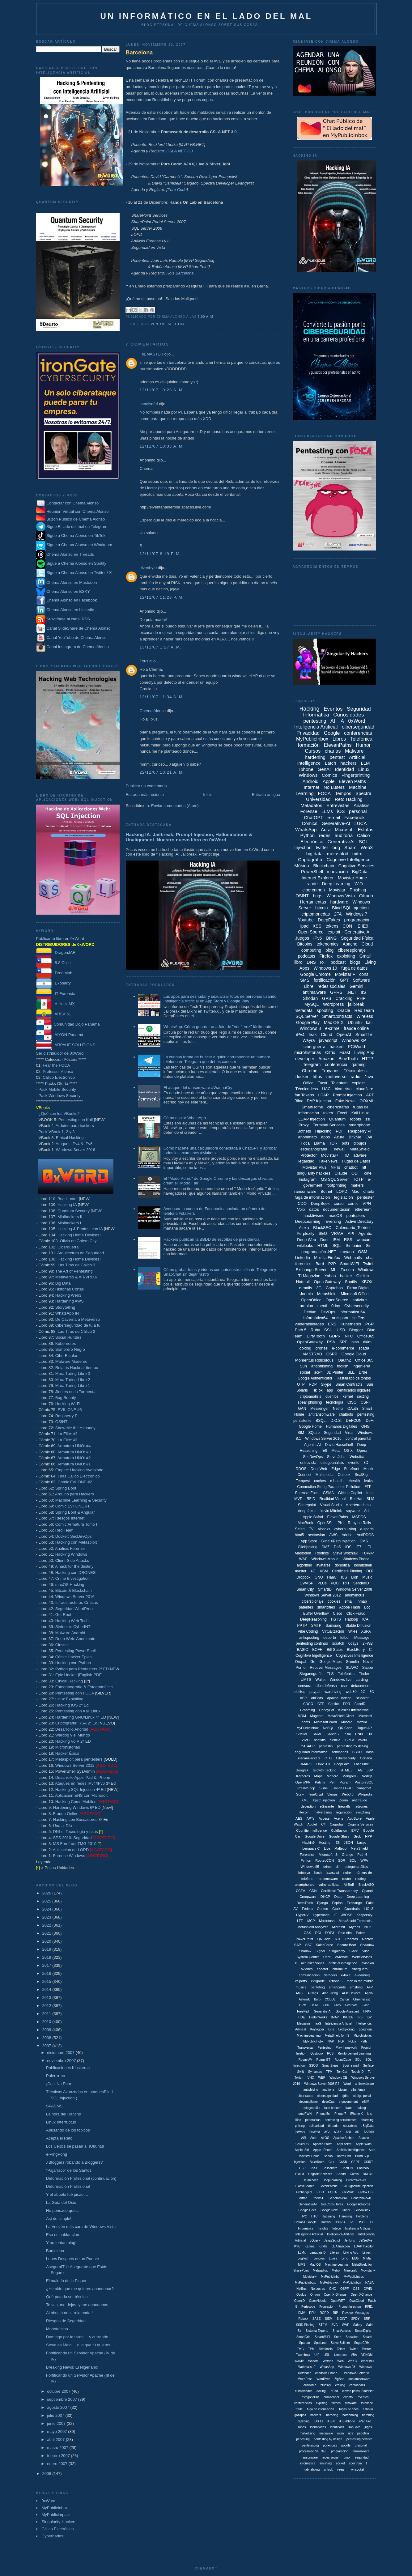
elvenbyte (148, 567)
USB (341, 1330)
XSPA (366, 1631)
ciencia (335, 1740)
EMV (355, 1830)
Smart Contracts (348, 1384)
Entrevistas (337, 805)
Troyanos (331, 1070)
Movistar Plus (314, 1167)
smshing (356, 1987)
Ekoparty (53, 983)
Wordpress (333, 1004)
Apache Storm (322, 2144)
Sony (300, 1794)
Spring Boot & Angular (75, 1512)
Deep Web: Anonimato (75, 1638)
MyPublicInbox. (305, 2282)
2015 (47, 1981)
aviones (307, 1969)
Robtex (367, 1939)
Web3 (367, 847)
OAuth (352, 1408)
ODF (355, 1173)
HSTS (336, 1619)
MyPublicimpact (56, 2514)
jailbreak (356, 1004)
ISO (361, 2222)
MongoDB (350, 1776)
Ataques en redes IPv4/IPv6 (80, 1783)
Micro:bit (338, 1927)
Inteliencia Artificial (357, 2228)
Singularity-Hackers (59, 2521)
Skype (326, 1384)
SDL (358, 2059)
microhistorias (307, 1052)
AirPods (317, 1698)
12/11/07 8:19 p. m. (160, 553)
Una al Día (62, 1825)
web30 (351, 1692)
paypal (314, 1692)
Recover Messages (326, 1667)
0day (335, 1305)
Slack (353, 1951)
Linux (363, 769)
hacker (346, 1275)
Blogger (356, 1330)
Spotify (351, 1281)
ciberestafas (338, 1107)
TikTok (317, 1390)
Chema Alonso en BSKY (63, 591)
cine (368, 1173)
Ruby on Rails (359, 1523)
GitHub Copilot (350, 1493)
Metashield (327, 1293)
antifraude (359, 1800)
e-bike (345, 1975)
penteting (318, 1987)
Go (312, 1662)
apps (325, 1137)
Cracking (343, 998)
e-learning (362, 1975)
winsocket (357, 2469)
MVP (298, 1499)
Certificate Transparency (339, 1891)
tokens (331, 926)
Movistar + (345, 974)
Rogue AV (305, 2059)
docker (301, 1076)
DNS (311, 962)
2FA (338, 914)
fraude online (356, 1028)
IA (341, 721)
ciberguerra (314, 1046)
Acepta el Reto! (60, 2138)
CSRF (366, 1402)
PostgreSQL (364, 1782)
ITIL (371, 2222)
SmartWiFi (349, 1263)
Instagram (307, 1179)
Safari (299, 1529)
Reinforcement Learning (354, 2053)
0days (353, 1643)
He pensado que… (62, 2210)
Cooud (341, 2174)
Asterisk (304, 1999)
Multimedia (324, 1475)
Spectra (176, 324)
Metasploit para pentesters (86, 1759)
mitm (357, 853)
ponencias (330, 2445)
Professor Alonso (58, 1071)
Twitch (299, 2077)
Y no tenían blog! (61, 2242)
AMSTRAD (312, 1354)
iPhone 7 (340, 2113)
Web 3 (352, 2361)
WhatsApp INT (68, 1313)
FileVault (348, 2192)
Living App (364, 1052)
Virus (349, 1432)
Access (324, 1818)
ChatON (347, 2168)
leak (313, 1034)
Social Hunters (68, 1337)
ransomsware (328, 1879)
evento (353, 1462)
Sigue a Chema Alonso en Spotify (76, 563)
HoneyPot (326, 1710)
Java (368, 1076)
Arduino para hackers (75, 1125)
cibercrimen (313, 889)
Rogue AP (364, 1728)
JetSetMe (365, 2240)
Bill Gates (334, 1649)
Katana (310, 2246)
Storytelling (65, 1307)
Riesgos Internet (70, 1518)
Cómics (309, 823)
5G (372, 1692)
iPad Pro (365, 2421)
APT (370, 1095)
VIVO (305, 1740)
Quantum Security (73, 1211)
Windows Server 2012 (75, 1765)
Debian (310, 1312)
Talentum (339, 1083)
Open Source (311, 931)
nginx (347, 1872)
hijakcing (304, 2421)
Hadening (328, 2216)
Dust (324, 1239)
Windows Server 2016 (75, 1149)
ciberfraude (305, 2096)
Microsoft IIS (328, 1854)
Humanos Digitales (341, 1426)
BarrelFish (344, 2156)
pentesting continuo (312, 1643)
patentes (306, 1607)
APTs (311, 1818)
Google (332, 733)
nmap (362, 1601)
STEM (323, 2325)
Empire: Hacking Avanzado (79, 1470)
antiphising (311, 2089)
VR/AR (337, 1233)
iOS (341, 811)
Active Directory (359, 1221)
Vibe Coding (308, 1631)
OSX (307, 1933)
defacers (330, 1975)
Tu (369, 2071)
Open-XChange (361, 2294)
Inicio (207, 794)
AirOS (325, 2138)
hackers (348, 763)
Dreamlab (54, 973)
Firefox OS (365, 2192)
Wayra (309, 1040)
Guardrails (352, 1909)
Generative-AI (335, 823)
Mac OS (315, 2264)
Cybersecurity (356, 1305)
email (349, 1601)
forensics (303, 1263)
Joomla (306, 1293)
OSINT (61, 1421)
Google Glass (339, 1836)
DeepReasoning (313, 1619)
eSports (301, 1981)
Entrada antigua (266, 794)
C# (323, 1824)
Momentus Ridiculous (314, 1360)
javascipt (332, 1872)
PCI (318, 1933)
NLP (341, 2041)
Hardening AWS (69, 1301)
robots (355, 1119)
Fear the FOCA (56, 1065)
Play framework (346, 2047)
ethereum (363, 1209)
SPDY (355, 2318)
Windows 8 (310, 1028)
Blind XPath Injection (338, 1541)
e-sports (366, 1529)
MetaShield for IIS (337, 2035)
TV (311, 1529)
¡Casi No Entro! (60, 2083)
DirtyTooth (316, 1336)
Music (367, 1577)
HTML (322, 1245)
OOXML (366, 1101)
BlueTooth (348, 1058)
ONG (365, 1426)
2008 (47, 2037)
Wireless (364, 1016)
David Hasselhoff (339, 1445)
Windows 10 (325, 968)
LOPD (341, 1191)
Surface (368, 2065)
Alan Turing (330, 1993)
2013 (47, 1997)
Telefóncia (326, 2349)
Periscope (308, 2306)
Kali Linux (360, 1113)
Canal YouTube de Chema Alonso (76, 637)
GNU (319, 1577)
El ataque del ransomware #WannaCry (198, 1087)
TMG (300, 2349)
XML (304, 1800)
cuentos (331, 1396)
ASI (303, 2138)
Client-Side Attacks (72, 1560)
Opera (362, 1450)
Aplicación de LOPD (71, 1849)
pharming (367, 2120)
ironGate (354, 2427)
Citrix (330, 1052)
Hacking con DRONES (75, 1572)
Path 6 (362, 1854)
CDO (302, 1203)
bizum (342, 2089)
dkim (367, 1342)
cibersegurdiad (327, 2096)
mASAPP (307, 1746)
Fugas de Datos (356, 1161)
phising (300, 2126)
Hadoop (351, 1619)
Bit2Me (355, 1137)
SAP (297, 1945)
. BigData (367, 2126)
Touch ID (357, 2071)
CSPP (331, 1354)
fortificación (325, 980)
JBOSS (346, 1915)
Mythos (354, 1927)
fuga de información (312, 1197)
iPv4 (300, 1034)
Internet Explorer (318, 877)
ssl (367, 1119)
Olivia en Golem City (78, 1241)
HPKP (367, 2011)
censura (305, 1686)
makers (357, 1185)
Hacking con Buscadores (75, 1819)
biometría (343, 1088)
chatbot (351, 1167)
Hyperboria (321, 1915)
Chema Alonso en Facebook (71, 600)
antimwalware (364, 2083)
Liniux (367, 2252)
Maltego (340, 1848)
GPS (326, 998)
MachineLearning (309, 2035)
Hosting (324, 1842)
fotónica (304, 1872)
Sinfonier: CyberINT (73, 1626)
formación (309, 745)
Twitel (368, 1263)
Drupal (300, 1662)
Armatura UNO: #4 (74, 1445)
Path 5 (301, 1330)
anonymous (354, 1595)
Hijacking (323, 1131)
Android (311, 781)
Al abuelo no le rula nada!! (69, 2312)
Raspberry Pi (67, 1415)
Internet (311, 787)
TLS (330, 1674)
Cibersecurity (346, 1758)
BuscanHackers (308, 1758)
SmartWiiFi (322, 2337)
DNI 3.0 (368, 2174)
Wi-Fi (352, 1631)
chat (370, 1257)
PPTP (302, 1625)
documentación (336, 1209)
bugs (317, 895)
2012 (47, 2005)
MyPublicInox (329, 2282)
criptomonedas (315, 914)
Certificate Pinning (347, 1571)
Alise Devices (351, 1993)
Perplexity (305, 1233)
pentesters (355, 1215)
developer (304, 1058)
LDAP (323, 1095)
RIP (335, 2313)
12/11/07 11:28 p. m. (162, 597)
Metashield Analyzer (312, 1927)
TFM (329, 2071)
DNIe (363, 1372)
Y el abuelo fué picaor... (67, 2194)
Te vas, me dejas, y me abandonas (77, 2304)
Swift (300, 2071)
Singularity (337, 1951)
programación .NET (318, 1251)
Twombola (303, 2355)
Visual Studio (331, 1505)
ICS (344, 1577)
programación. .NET (313, 2451)
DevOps (328, 1312)
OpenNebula (317, 2300)
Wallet (321, 1679)
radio (355, 1076)
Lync (345, 2258)
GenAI (324, 769)
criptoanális (357, 2385)
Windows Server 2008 (354, 1589)
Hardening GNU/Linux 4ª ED (80, 1717)
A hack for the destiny (74, 1566)
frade (299, 2409)
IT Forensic (55, 993)
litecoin (304, 1812)
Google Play (308, 1022)
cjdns (345, 2096)
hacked (336, 1046)
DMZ (325, 1547)
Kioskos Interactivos (353, 1710)
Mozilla (361, 1722)
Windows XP (354, 1040)
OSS (356, 2288)
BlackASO (366, 1884)
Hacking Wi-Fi (67, 1403)
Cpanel (367, 1891)
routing (360, 1879)
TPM (311, 2349)
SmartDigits (363, 2330)
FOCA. (333, 2192)
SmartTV (363, 1034)
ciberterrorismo (358, 1505)
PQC (335, 1583)
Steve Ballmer (340, 2342)
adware (360, 1155)
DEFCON (354, 1420)
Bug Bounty (65, 1397)
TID (346, 1155)
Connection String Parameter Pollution (328, 1487)
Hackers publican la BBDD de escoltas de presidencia (212, 1239)
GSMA (328, 1493)
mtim (340, 2433)
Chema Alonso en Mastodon (66, 582)
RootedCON (324, 1860)
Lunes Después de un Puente (72, 2258)
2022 (47, 1925)
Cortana (366, 1758)
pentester (365, 1197)
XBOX (366, 1281)
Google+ (301, 1770)
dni (338, 1866)
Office (308, 1083)
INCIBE (348, 2017)
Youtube (306, 919)
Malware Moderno (71, 1361)
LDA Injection (341, 2246)
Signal (320, 1951)
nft (364, 1167)
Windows (308, 775)
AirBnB (349, 1884)
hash (318, 1872)
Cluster (61, 1645)
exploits (358, 1083)
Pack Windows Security (59, 1095)
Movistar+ (329, 1155)
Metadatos (311, 805)
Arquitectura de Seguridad (80, 1253)
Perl (332, 1782)
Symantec (315, 2071)
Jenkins (349, 2240)
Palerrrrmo (55, 2075)
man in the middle (360, 1981)
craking (340, 2385)
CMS (364, 1541)
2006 (47, 2473)
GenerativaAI (307, 2204)
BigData (359, 871)
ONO (332, 2288)
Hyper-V (302, 1915)
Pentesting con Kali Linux (77, 1711)
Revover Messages (355, 2313)
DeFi (370, 1420)
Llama (319, 1143)
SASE (316, 2318)
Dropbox (303, 1577)
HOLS (369, 1909)
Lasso (361, 1842)
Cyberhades (52, 2536)
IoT (323, 962)
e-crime (332, 1028)
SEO (323, 1233)
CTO (328, 1758)
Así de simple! (58, 2218)
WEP (321, 2077)
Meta (335, 1450)
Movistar (337, 889)
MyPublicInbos (354, 2276)
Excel (342, 1113)
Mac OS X (334, 1022)
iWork (363, 1740)
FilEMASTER (152, 354)
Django (322, 1903)
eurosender (331, 2397)
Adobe (347, 1535)
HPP (368, 1836)
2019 (47, 1949)
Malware (354, 751)
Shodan (310, 998)
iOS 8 (331, 2421)
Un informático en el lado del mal (206, 16)
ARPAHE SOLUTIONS (65, 1045)
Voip (301, 1209)
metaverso (336, 1076)
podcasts (306, 956)
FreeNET (303, 2011)
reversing (333, 1221)
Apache (350, 944)
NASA (369, 2282)
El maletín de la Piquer (66, 2280)
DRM (302, 2005)
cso (344, 1686)
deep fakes (307, 1511)
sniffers (358, 1318)
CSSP (314, 2168)
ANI (348, 2132)
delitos (300, 1692)
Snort (338, 2337)
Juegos (302, 938)
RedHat (356, 1499)
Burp (317, 1999)
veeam (341, 2469)
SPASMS (54, 2106)
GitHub (362, 1275)
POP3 (329, 1933)
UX (369, 1734)
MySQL (311, 1004)
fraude (311, 883)
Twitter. (367, 2349)
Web (340, 2361)
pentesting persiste (359, 2439)
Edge (335, 1469)
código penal (362, 2096)
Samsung (333, 1625)
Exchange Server (311, 1269)
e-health (336, 1481)
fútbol (344, 1637)
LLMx (301, 2252)
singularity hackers (313, 1173)
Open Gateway (327, 1281)
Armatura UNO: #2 (74, 1458)
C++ (331, 2162)
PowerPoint (304, 1939)
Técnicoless (355, 1070)
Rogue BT (323, 2059)
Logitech (303, 2258)
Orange (347, 1854)
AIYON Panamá (59, 1034)
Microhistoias (363, 2035)
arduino (306, 1305)
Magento (317, 1716)
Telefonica (346, 1674)
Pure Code (177, 189)
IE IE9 (362, 926)
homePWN (304, 2113)
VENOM (367, 2355)
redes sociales (332, 986)
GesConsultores (332, 2204)
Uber (327, 1957)
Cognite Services (360, 1824)
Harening (345, 2216)
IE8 (337, 1842)
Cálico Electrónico (59, 1077)
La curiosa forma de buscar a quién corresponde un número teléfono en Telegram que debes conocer (217, 1059)
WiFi (359, 883)
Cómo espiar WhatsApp (185, 1118)
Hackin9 (308, 1842)
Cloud (326, 1034)
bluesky (326, 2385)
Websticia (358, 1457)
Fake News (345, 1101)
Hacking (309, 709)
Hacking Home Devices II (80, 1235)
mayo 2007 (57, 2431)
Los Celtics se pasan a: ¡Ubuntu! (75, 2146)
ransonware (310, 2457)
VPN (367, 1203)
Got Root (63, 1614)
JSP (370, 1770)
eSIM (365, 2101)
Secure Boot (346, 1945)
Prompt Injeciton (349, 2306)
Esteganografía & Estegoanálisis (84, 1687)
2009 (47, 2029)
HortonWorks (318, 2017)
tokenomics (327, 944)
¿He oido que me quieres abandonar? (80, 2288)
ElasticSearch (304, 2186)
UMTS (306, 1679)
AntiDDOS (365, 1535)
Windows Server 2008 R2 (321, 2083)
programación (357, 919)
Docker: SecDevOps (73, 1536)
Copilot (333, 1704)
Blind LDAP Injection (313, 1101)
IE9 (324, 1450)
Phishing (358, 889)
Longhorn (365, 2029)
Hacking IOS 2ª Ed (72, 1705)
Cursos (313, 751)
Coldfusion (339, 1830)
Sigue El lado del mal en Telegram (72, 526)
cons (363, 974)
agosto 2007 (58, 2407)
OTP (301, 1384)
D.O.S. (336, 1420)
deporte (329, 1637)
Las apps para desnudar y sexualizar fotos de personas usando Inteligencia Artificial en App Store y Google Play (220, 998)
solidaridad (316, 2126)
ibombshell (363, 1565)
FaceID (360, 1704)
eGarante (327, 1806)
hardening (315, 757)
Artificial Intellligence (351, 2150)
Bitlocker (362, 1698)
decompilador (308, 2101)
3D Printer (335, 1372)
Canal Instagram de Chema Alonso (77, 646)
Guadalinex (362, 2210)
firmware (351, 2403)
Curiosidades (348, 715)
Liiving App (350, 2252)
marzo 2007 (58, 2447)
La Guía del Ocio (61, 2202)
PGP (369, 1324)
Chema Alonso (153, 710)
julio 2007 (56, 2415)
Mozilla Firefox (327, 1257)
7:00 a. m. (206, 316)
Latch (330, 763)
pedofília (363, 2433)
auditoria (328, 2089)
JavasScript (332, 2240)
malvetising (307, 2433)
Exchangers (304, 2192)
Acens (338, 1818)
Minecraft (350, 2270)
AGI (326, 2132)
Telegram (312, 1064)
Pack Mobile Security (57, 1089)
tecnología (334, 1402)
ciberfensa (358, 2089)
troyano (347, 1251)
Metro (336, 2270)
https (317, 1076)
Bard (320, 1263)
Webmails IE (307, 2367)
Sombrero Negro (70, 1349)
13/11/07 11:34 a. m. (162, 697)
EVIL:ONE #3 (70, 1409)
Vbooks (324, 1529)
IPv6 (317, 938)
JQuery (315, 2240)
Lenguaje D (317, 2252)
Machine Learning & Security (81, 1500)
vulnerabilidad (328, 1884)
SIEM (328, 2318)
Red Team (64, 1530)
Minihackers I (69, 1223)
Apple (328, 781)
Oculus (301, 2294)
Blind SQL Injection (350, 907)
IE (335, 1915)
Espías (337, 1903)
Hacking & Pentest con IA (80, 1228)
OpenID (299, 2300)
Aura (326, 829)
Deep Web (306, 1239)
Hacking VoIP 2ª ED (73, 1741)
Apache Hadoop (339, 1698)
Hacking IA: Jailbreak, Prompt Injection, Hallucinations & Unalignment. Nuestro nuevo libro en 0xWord (189, 837)
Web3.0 (348, 1794)
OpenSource (337, 1300)
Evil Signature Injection (357, 2186)
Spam (350, 847)
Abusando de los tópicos (68, 2130)
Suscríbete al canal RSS (68, 619)
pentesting (315, 721)
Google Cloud (354, 1354)
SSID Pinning (305, 2325)
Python (307, 835)
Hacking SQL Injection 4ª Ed (80, 1789)
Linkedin (302, 1257)
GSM (362, 1251)
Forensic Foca (307, 1493)
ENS (332, 1324)
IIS (363, 992)
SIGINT (342, 2318)
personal (358, 811)
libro (298, 962)
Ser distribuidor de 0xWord (60, 1053)
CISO (351, 1402)
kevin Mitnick (331, 1511)
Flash (365, 2005)
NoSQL (328, 1728)
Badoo (328, 2156)
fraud (349, 2108)
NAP (331, 2041)
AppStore (354, 1818)
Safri (369, 2325)
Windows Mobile (325, 1559)
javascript (328, 1040)
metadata (303, 1010)
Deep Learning (336, 883)
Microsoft (344, 829)
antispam (340, 1318)
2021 (47, 1933)
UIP (317, 2355)
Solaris (367, 2337)
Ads (367, 1511)
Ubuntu (355, 1022)
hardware (339, 901)
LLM (365, 763)
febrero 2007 (59, 2455)
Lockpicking (346, 2029)
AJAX (338, 2132)
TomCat (342, 2071)
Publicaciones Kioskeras (68, 2067)
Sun (303, 1366)
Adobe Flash (349, 1607)
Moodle (346, 1722)
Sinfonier (353, 1245)
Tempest (303, 1481)
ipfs (369, 2113)
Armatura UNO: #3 (74, 1452)
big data (314, 853)
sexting (363, 1396)
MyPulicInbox (352, 2282)
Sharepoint (307, 1505)
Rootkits (322, 1553)
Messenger (319, 1408)
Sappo (367, 1667)
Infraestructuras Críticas (76, 1602)
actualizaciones (312, 1963)
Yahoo (330, 1275)
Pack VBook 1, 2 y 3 (56, 1131)
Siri (369, 1245)
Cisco (337, 1613)
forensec (367, 2403)
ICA (365, 1619)
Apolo (369, 1993)
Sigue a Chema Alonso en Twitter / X (79, 573)
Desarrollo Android (71, 1729)
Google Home (310, 1426)
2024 (47, 1909)
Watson (328, 2361)
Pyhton (305, 1860)
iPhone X (356, 2113)
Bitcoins (304, 944)
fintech (336, 2403)
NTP (367, 1927)
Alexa (304, 1227)
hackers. (316, 2415)
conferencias (358, 733)
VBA (354, 2355)
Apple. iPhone (322, 2150)
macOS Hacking (69, 1584)
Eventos (156, 324)
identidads (337, 2427)
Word (347, 2083)
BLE (351, 1372)
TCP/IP (368, 1553)
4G (313, 1571)
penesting (302, 2439)
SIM (300, 1432)
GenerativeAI (341, 841)
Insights (322, 2228)
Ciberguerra (68, 1247)
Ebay (337, 2005)
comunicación (309, 1975)
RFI (346, 1583)
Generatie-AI (322, 2011)
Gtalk (336, 1909)
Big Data (63, 1283)
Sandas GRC (343, 1788)
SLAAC (352, 1667)
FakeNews (328, 1161)
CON (347, 926)
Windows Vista (341, 895)
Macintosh (326, 1921)
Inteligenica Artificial (340, 2234)
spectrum (355, 2463)
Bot (367, 1607)
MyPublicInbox (55, 2508)
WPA (364, 1860)
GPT (344, 980)
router (346, 1879)
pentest (337, 757)
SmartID (325, 1589)
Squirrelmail (350, 2065)
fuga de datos (354, 968)
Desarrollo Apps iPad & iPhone (82, 1777)
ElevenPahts (337, 1517)
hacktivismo (314, 1215)
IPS (360, 2017)
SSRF (323, 1788)
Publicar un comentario (146, 786)
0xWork (300, 2132)
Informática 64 (352, 1312)
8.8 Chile (53, 962)
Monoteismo (57, 2329)
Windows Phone (356, 1559)
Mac (355, 1191)
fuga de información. (321, 2409)
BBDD (357, 1752)
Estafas (365, 829)
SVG (334, 2325)
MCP (311, 1921)
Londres (319, 2258)
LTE (300, 1921)
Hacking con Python (73, 1662)
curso (339, 1203)
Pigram (345, 1782)
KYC (297, 2246)
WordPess (305, 2379)
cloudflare (364, 1088)
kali (369, 1022)
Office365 (365, 1336)
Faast (344, 1052)
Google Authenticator (315, 1378)
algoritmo (304, 1565)
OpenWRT (338, 2300)
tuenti (322, 1305)
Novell (368, 1662)
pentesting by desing (352, 1746)
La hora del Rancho (63, 2114)
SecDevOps (313, 1457)
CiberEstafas (66, 1355)
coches (320, 1481)
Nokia (352, 2041)
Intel (369, 1493)
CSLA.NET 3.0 (179, 151)
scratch (338, 1643)
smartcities (326, 1607)
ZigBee (339, 2379)
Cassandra (329, 2168)
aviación (368, 1963)
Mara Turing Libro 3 (72, 1373)
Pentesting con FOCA (74, 1693)
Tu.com (347, 1269)
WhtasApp (327, 2367)
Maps (318, 1776)
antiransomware (321, 1414)
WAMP (299, 2361)
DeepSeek (320, 1203)
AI (332, 721)
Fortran (302, 2198)
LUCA (360, 823)
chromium (339, 1969)
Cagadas (336, 1824)
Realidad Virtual (333, 1499)
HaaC (332, 1577)
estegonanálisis (356, 1866)
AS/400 (368, 2132)
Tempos (343, 793)
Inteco (337, 2228)
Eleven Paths (352, 781)
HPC (303, 2216)
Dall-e (315, 2005)
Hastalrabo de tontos (354, 1378)
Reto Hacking (349, 799)
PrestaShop (306, 1788)
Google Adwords (358, 2204)
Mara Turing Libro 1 (72, 1385)
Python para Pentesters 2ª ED (82, 1669)
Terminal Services (329, 1125)
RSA (331, 1342)
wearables (349, 2126)
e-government (348, 2101)
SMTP (316, 1625)
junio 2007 (57, 2423)
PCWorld (356, 1046)
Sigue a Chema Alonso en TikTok (75, 535)
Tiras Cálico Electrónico (78, 1476)
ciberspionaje (313, 1601)
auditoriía (310, 2385)
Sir (299, 2330)
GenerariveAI (338, 2198)
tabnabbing (312, 2469)
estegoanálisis (332, 1462)
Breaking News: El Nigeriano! (72, 2367)
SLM (370, 1499)
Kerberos (303, 1776)
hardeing (332, 2415)
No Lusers (334, 787)
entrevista (308, 1462)
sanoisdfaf (149, 404)
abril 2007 (56, 2439)
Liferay (334, 2252)
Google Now (329, 2210)
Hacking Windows (71, 1554)
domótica (342, 1565)
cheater (322, 1969)
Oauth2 (344, 1360)
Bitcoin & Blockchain (73, 1590)
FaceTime (361, 1764)
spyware (353, 1511)
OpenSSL (325, 1523)
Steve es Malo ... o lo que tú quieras (78, 2345)
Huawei (326, 2222)
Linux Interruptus (61, 2122)
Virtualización (333, 1631)
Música (301, 865)
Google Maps (331, 1662)
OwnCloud (356, 2300)
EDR (346, 1704)
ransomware (305, 1191)
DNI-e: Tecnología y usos (75, 1831)
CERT (355, 2162)
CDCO (308, 1704)
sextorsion (316, 1535)
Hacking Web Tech (72, 1620)
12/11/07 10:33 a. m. (162, 446)
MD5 (355, 2258)
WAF (303, 1559)
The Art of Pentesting (73, 1271)
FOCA (324, 793)
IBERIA (340, 2222)
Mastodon (303, 1553)
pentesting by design (328, 2439)
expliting (321, 2403)
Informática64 (315, 1318)
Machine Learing (336, 2264)
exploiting (346, 956)
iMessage (361, 1637)
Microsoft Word (325, 1722)
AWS (333, 1535)
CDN (313, 1891)
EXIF (326, 2005)
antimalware (314, 992)
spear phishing (310, 1402)
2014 (47, 1989)
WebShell (367, 2361)
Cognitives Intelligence (354, 1655)
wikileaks (305, 1245)
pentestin (326, 1746)
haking (361, 2108)
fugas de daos (349, 2409)
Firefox (326, 956)
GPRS (336, 992)
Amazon (326, 1058)
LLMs (327, 811)
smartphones (304, 1884)
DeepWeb (319, 1469)
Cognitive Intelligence (348, 859)
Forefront (351, 1469)
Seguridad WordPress (75, 1608)
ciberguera (359, 1969)
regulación (344, 1812)
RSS (348, 1239)
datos (314, 1209)
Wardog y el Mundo (72, 1735)
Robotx (303, 2318)
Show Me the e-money (75, 1428)
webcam (363, 1239)
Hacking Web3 (68, 1295)
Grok (357, 1836)
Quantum (337, 1119)
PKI (340, 1523)
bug (336, 847)
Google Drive (315, 1836)
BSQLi (321, 1420)
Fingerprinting (356, 775)
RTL (338, 1939)
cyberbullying (345, 1529)
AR (357, 2132)
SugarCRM (361, 2342)
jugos (368, 2427)
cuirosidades (303, 2391)
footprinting (336, 1185)
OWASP (306, 1583)
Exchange (354, 1903)
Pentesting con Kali (75, 1119)
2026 (47, 1893)
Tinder (364, 1674)
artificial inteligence (343, 1963)
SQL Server (306, 1016)
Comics (329, 775)
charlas (333, 751)
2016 (47, 1973)
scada (364, 1348)
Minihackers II (69, 1216)
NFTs (335, 1167)
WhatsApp (305, 829)
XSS (317, 926)
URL (327, 2355)
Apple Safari (313, 1517)
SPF (343, 1342)
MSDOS (359, 1517)
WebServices (362, 1957)
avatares (323, 1565)
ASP (303, 1698)
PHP (361, 998)
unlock (328, 2469)
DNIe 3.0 (323, 1764)
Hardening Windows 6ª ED (76, 1807)
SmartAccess (342, 2330)
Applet (312, 1824)
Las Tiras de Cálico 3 (76, 1265)
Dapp (338, 1896)
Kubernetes (65, 1343)
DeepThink (304, 1903)
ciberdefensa (326, 1686)
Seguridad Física (357, 938)
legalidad (306, 1161)
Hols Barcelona (179, 273)
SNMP (318, 1734)
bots (346, 1143)
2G (363, 1692)
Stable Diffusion (359, 1625)
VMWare (341, 1957)
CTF (320, 1704)
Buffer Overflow (316, 1613)
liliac (298, 2120)
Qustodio (316, 2053)
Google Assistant (347, 2011)
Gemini (356, 986)
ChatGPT (313, 817)
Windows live (340, 1679)
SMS (304, 980)
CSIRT (368, 2162)
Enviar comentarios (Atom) (175, 805)
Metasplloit (320, 2270)
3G (318, 1288)
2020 (47, 1941)
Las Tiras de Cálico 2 (76, 1331)
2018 (47, 1957)
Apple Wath (364, 2144)
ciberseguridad (358, 726)
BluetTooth (317, 2162)
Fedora (307, 1909)
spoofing (325, 1010)
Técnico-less (306, 1088)
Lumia (333, 2258)
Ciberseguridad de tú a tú (77, 1325)
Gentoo (322, 1909)
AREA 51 (53, 1014)
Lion (354, 1577)
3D (365, 1462)
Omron (315, 2294)
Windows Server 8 (356, 2373)
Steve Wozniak (345, 1553)
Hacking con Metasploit (76, 1542)
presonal (361, 2445)
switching (363, 1812)
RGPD (324, 2313)
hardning (368, 2415)
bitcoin (321, 907)
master (301, 1571)
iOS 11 (318, 2421)
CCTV (300, 1891)
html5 (299, 1535)
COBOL (330, 1999)
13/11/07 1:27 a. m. (161, 647)
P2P (332, 1263)
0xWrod (314, 2132)
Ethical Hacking (70, 1137)
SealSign (362, 1475)
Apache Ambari (343, 2138)
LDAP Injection (311, 1119)
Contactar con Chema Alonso (72, 503)
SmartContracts (337, 1016)
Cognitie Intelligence (311, 1830)
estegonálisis (310, 2397)
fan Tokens (304, 1095)
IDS (348, 1547)
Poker (360, 1933)
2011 (47, 2013)
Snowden (352, 2337)
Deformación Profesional (68, 2186)
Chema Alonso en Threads (65, 554)
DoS (337, 1547)
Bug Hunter (67, 1199)
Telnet (341, 2349)
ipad (304, 926)
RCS (330, 2053)
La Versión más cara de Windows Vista (81, 2226)
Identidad (344, 769)
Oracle (344, 1010)
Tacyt (322, 1083)
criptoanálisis (310, 1396)
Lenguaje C (311, 1848)
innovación (337, 871)
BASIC (302, 1649)
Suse (366, 1951)
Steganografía (311, 1674)
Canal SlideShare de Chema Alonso (78, 628)
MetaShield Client (341, 1716)
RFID (311, 1499)
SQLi (337, 1245)
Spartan (304, 2342)
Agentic (365, 1233)
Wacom (313, 2361)
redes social (330, 2457)
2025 (47, 1901)
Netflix (338, 1408)
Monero (332, 1776)
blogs (355, 962)
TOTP (358, 1179)
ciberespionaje (352, 950)
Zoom (343, 1800)
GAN (302, 1408)
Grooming (307, 1710)
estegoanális (311, 2108)
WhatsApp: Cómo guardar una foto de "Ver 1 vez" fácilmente (217, 1026)
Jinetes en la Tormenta (75, 1391)
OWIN (368, 2288)
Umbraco (340, 2355)
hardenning (350, 2415)
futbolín (368, 2409)
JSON (348, 1842)
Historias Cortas (69, 1289)
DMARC (306, 1764)
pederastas (312, 2120)
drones (321, 1348)
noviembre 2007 (62, 2060)
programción (339, 2451)
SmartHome (312, 1107)
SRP (367, 2318)
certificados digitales (354, 1390)
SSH (328, 1330)
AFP (370, 1987)
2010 (47, 2021)
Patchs (320, 1782)
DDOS (301, 1469)
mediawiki (326, 2433)
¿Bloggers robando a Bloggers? (74, 2162)
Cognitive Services (356, 865)
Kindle (323, 2246)
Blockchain (323, 865)
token (328, 1113)
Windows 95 (309, 1866)
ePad (334, 2391)
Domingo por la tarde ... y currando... (79, 2337)
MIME (367, 2258)
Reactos (351, 1939)
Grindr (346, 2210)
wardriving (333, 1692)
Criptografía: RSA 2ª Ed (76, 1723)
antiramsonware (359, 2379)
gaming (358, 1064)
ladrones (361, 1806)
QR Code (345, 1728)
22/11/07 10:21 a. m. (162, 772)
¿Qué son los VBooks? (58, 1113)
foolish (343, 1366)
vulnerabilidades (309, 1324)
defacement (361, 1686)
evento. (348, 2397)
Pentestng (325, 2047)
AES (298, 1818)
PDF (340, 1131)
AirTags (313, 1993)
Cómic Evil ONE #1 (72, 1506)
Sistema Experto (317, 2330)
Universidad (318, 799)
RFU (312, 2313)
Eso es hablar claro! (64, 2234)
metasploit (337, 853)
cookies (334, 1601)
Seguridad (332, 1432)
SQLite (314, 1432)
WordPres (323, 2379)
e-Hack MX (55, 1003)
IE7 (358, 1547)
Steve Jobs (336, 1457)
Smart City (305, 1589)
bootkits (319, 1740)
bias (355, 1342)
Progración (326, 2306)
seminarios (340, 1752)
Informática (305, 2228)
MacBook (305, 1523)
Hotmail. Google (306, 2222)
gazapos (300, 2415)
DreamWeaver (356, 2180)
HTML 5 (347, 1770)
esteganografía (313, 1149)
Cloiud (299, 2174)
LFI (368, 1547)
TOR (333, 1143)
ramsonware (360, 2451)
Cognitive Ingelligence (313, 1655)
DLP (369, 1571)
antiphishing (322, 1366)
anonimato (307, 1137)
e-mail (333, 817)
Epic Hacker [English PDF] (79, 1675)
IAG (360, 1770)
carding (362, 1679)
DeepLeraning (332, 2180)
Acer (313, 2138)
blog (329, 950)
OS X (348, 1450)
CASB (342, 2162)
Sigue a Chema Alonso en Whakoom (79, 545)
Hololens (362, 2216)
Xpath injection (323, 1800)
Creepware (307, 1896)
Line (331, 2029)
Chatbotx (363, 2168)
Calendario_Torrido (353, 1227)
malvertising (322, 1812)
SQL (353, 1860)
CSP (302, 2168)
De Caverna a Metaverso (77, 1319)
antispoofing (309, 1637)
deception (308, 1806)
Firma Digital (358, 1288)
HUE (301, 2017)
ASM (324, 1571)
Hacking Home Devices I (79, 1259)
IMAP (335, 2017)
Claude (340, 1173)
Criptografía (310, 859)
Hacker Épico (67, 1753)
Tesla (347, 1734)
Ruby (315, 1330)
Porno (301, 1667)
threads (333, 2126)
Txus (144, 661)
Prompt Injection (347, 1095)
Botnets (304, 1131)
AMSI (299, 1993)
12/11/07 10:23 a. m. (162, 390)
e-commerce (343, 1348)
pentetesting (310, 2445)
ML (333, 1269)
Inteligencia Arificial (338, 2023)
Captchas (334, 1288)
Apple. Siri (302, 2150)
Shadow (305, 1951)
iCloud (349, 1740)
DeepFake (342, 1764)
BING (331, 938)
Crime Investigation (72, 1578)
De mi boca (310, 2180)
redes (325, 835)
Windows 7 (356, 914)
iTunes (301, 2427)
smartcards (337, 1987)
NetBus (301, 2288)
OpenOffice (311, 1300)
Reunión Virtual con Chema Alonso (77, 511)
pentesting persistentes (341, 2120)
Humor (363, 745)
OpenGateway (310, 1342)
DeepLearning (308, 1221)
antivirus (359, 1300)
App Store (308, 1541)
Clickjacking (307, 1547)
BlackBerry (356, 1649)
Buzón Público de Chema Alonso (75, 519)
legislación (343, 1197)
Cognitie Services (320, 2174)
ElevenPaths (338, 745)
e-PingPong (56, 2154)
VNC (311, 2077)
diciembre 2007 (61, 2052)
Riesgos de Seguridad (66, 2321)
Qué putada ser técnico (66, 2296)
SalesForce (324, 1945)
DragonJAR (56, 952)
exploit (334, 931)
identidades (318, 2427)
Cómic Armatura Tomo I (76, 1524)
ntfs (350, 2433)
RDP (312, 1384)
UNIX (359, 1734)
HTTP (367, 1058)
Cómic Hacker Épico (73, 1657)
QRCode (324, 1939)
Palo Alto (345, 1933)
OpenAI (344, 1034)
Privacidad (308, 733)
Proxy (304, 1125)
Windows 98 (346, 2367)
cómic (353, 1203)
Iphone (306, 769)
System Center (307, 1957)
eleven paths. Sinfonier (358, 2391)
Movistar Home (352, 877)
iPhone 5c (322, 2113)
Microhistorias (67, 1747)
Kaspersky (364, 1915)
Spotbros (320, 2342)
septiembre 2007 (62, 2399)
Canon (344, 1999)
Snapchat (364, 1788)
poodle (345, 2445)
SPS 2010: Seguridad (72, 1837)
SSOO (313, 2065)
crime (327, 1866)
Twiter (353, 2349)
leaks (368, 1481)
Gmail (365, 956)
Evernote (351, 2005)
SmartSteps (330, 2065)
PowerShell (312, 871)
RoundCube (342, 2059)
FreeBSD (318, 2198)
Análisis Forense (70, 1548)
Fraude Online (65, 1813)
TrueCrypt (315, 1794)
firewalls (344, 1806)
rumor (347, 2457)
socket (340, 2463)
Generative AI (357, 931)
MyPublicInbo (330, 2276)
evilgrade (318, 1981)
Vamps (332, 1794)
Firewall (338, 1149)
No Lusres (318, 2288)
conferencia (336, 1064)
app (330, 1390)
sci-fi (318, 1372)
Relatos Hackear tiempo (76, 1367)
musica (301, 1987)
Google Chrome (315, 974)
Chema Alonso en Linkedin (65, 609)
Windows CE (338, 2077)
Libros (339, 739)
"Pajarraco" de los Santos (68, 2170)
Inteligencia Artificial (316, 726)
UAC (326, 1088)
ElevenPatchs (328, 2186)
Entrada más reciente (145, 794)
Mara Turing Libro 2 (72, 1379)
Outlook (344, 1475)
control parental (358, 1438)
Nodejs (367, 1776)
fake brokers (332, 2108)
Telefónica (361, 739)
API (351, 1233)
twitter (322, 847)
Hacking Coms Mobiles (75, 1801)
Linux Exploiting (69, 1699)
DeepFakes (329, 919)
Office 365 (364, 1360)
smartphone (359, 1125)
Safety (357, 2325)
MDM (302, 1716)
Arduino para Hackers (74, 1494)
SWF (345, 2325)
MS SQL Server (335, 1179)
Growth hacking (324, 1770)
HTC (314, 2216)
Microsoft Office (354, 1293)
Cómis (354, 2174)
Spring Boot (65, 1488)
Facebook (354, 817)
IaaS (318, 2023)
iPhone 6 (335, 1981)
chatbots (346, 1414)
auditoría (344, 835)
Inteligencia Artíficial (309, 2234)
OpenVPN (303, 1782)
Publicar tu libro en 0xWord (60, 938)
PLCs (321, 1583)
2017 (47, 1965)
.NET (351, 992)
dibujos (360, 1143)
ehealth (354, 1481)
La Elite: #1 (68, 1433)
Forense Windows (69, 1855)
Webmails (353, 1257)
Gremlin (352, 1662)
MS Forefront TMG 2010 (74, 1843)
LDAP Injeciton (364, 2246)
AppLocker (344, 2144)
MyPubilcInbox (308, 1728)
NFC (349, 1336)
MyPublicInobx (313, 2041)
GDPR (335, 1336)
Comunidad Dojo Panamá (68, 1024)
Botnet (326, 1191)
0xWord (49, 2500)
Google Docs (307, 2210)
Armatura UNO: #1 (74, 1464)
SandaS (333, 1734)
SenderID (361, 1583)
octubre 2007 (59, 2391)
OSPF (344, 2288)
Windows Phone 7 (327, 2373)
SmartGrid (303, 2337)
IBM (336, 1239)
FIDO (320, 2192)
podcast (338, 962)
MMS (301, 2264)
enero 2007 (57, 2463)
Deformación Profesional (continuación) (81, 2178)
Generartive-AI (361, 2198)
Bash (370, 1752)
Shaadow (367, 1945)
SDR (341, 1860)
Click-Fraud (355, 1613)
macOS (335, 1215)
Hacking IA (67, 1204)
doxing (305, 1348)
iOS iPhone (347, 2421)
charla (368, 1191)
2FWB (368, 1643)
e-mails (305, 1288)
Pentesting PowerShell (75, 1650)
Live (327, 1848)
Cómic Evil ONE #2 (75, 1482)
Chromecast (361, 1999)
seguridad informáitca (311, 1752)
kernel (348, 1396)
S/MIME (302, 1734)
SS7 (308, 1945)
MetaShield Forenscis (355, 1921)
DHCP (325, 1896)
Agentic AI (312, 1445)
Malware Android (70, 1632)
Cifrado (366, 895)
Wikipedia (365, 1794)
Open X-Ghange (335, 2294)
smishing (326, 2463)
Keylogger (317, 2029)
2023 (47, 1917)
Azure (339, 1137)
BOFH (317, 1649)
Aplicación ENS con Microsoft (81, 1795)
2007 (47, 2045)
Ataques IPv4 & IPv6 (74, 1143)
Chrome (309, 1070)
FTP (368, 1487)
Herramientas (313, 901)
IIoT (352, 2222)
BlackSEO (322, 1227)
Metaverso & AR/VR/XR (76, 1277)
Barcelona (55, 2250)
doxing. (321, 2391)
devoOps (328, 2101)
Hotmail (303, 1281)
